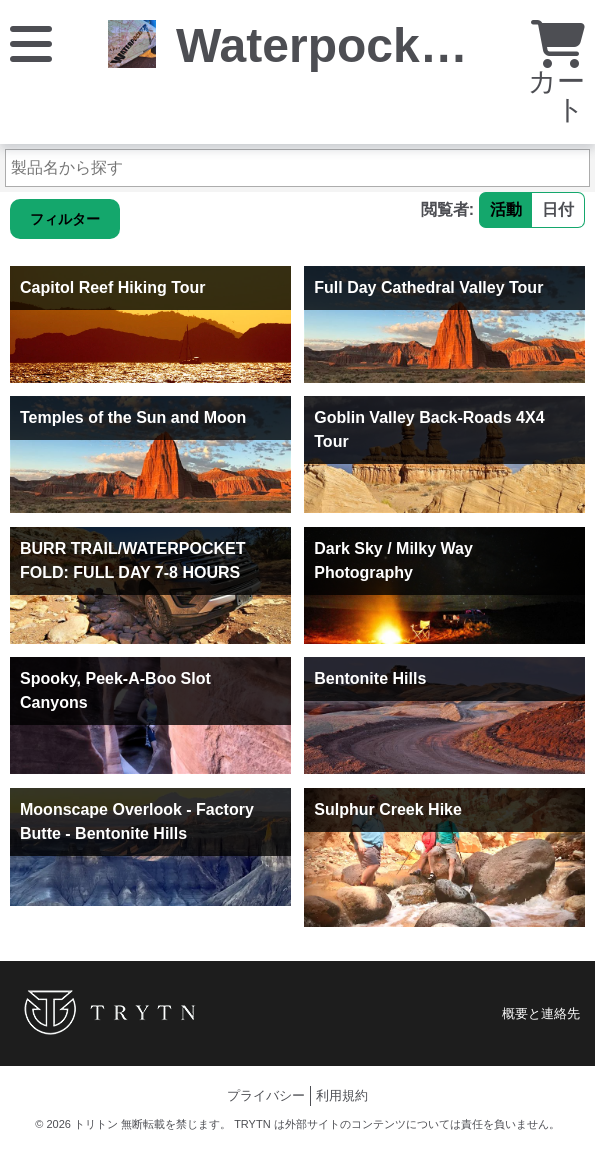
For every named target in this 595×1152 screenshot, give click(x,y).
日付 (558, 209)
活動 (506, 209)
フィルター (65, 219)
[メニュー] (31, 42)
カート (556, 75)
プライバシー (266, 1095)
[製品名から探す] (297, 168)
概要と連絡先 (541, 1013)
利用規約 (342, 1095)
